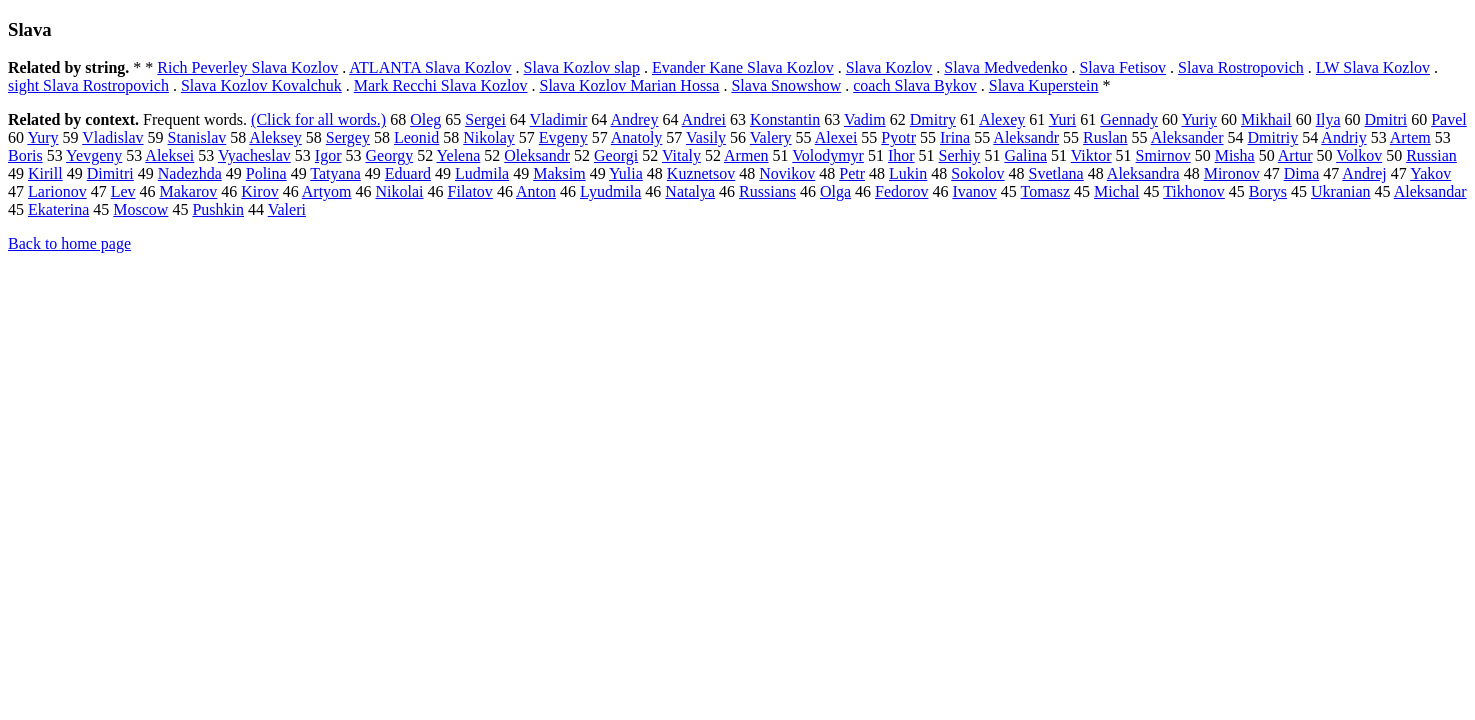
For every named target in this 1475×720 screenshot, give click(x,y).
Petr (852, 173)
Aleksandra (1143, 173)
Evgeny (563, 137)
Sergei (485, 119)
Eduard (408, 173)
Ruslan (1105, 137)
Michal (1116, 191)
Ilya (1328, 119)
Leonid (416, 137)
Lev (123, 191)
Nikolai (400, 191)
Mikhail (1266, 119)
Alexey (1002, 119)
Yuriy (1199, 119)
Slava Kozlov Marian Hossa (629, 85)
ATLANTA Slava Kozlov (430, 67)
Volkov (1359, 155)
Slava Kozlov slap (582, 67)
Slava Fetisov (1122, 67)
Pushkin (218, 209)
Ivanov (974, 191)
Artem (1410, 137)
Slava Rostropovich (1241, 67)
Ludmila (482, 173)
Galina (1025, 155)
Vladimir (559, 119)
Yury (42, 137)
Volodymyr (828, 155)
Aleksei (169, 155)
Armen (746, 155)
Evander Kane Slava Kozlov (743, 67)
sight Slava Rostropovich (88, 85)
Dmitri (1386, 119)
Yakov (1430, 173)
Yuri (1063, 119)
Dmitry (933, 119)
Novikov (787, 173)
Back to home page (69, 243)
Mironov (1232, 173)
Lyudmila (610, 191)
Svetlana (1056, 173)
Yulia (626, 173)
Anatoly (637, 137)
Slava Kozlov (889, 67)
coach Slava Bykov (915, 85)
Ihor (901, 155)
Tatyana (335, 173)
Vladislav (112, 137)
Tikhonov (1194, 191)
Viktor (1091, 155)
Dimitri (110, 173)
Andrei (704, 119)
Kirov (259, 191)
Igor (328, 155)
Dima (1302, 173)
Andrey (634, 119)
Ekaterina (58, 209)
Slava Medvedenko (1005, 67)
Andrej (1364, 173)
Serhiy (960, 155)
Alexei (836, 137)
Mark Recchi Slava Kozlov (441, 85)
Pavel (1449, 119)
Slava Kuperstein (1044, 85)
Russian (1431, 155)
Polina (266, 173)
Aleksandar (1430, 191)
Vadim (865, 119)
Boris (25, 155)
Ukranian (1341, 191)
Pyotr (898, 137)
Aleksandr (1026, 137)
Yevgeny (94, 155)
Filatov (470, 191)
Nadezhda (190, 173)
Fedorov (901, 191)
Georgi (616, 155)
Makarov (189, 191)
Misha (1235, 155)
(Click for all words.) (318, 119)
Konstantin (785, 119)
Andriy (1343, 137)
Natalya (690, 191)
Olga (835, 191)
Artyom (327, 191)
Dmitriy (1273, 137)
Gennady (1129, 119)
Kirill (45, 173)
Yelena (459, 155)
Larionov (57, 191)
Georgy (389, 155)
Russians (767, 191)
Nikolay (489, 137)
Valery (771, 137)
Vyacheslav (254, 155)
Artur (1295, 155)
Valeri (287, 209)
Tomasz (1046, 191)
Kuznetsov (701, 173)
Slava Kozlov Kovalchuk (261, 85)
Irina (955, 137)
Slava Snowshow (786, 85)
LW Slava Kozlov (1373, 67)
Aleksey (275, 137)
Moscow (140, 209)
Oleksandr (537, 155)
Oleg (425, 119)
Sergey (348, 137)
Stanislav (197, 137)
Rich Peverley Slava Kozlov (247, 67)
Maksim (559, 173)
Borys (1268, 191)
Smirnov (1163, 155)
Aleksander (1187, 137)
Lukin (908, 173)
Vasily (706, 137)
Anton (536, 191)
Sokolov (977, 173)
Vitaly (681, 155)
